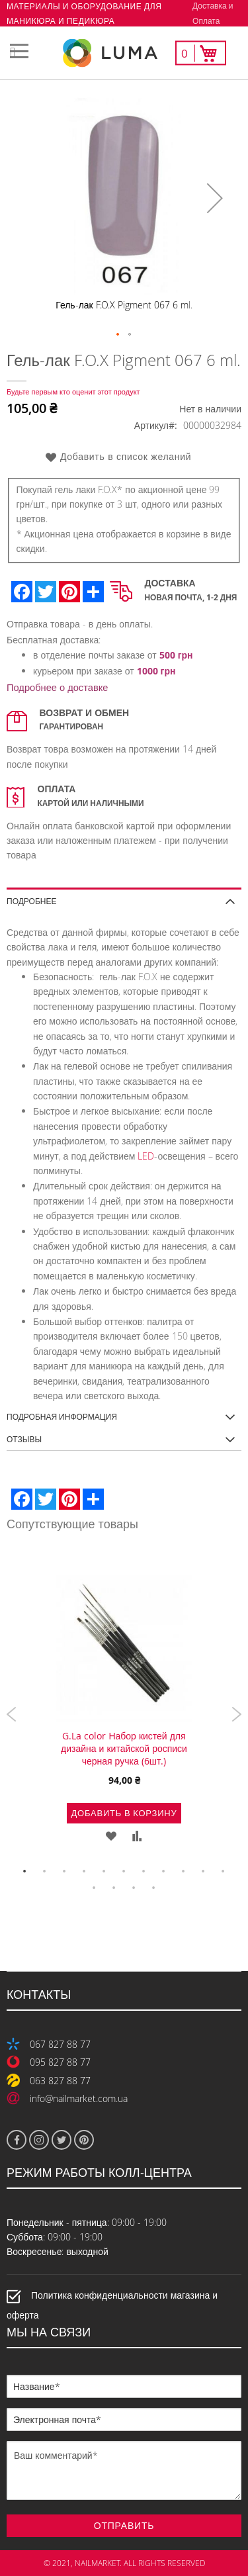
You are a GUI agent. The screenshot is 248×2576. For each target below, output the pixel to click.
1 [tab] (25, 1871)
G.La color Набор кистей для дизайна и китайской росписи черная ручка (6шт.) (124, 1748)
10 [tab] (203, 1871)
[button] (214, 197)
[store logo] (124, 53)
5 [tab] (104, 1871)
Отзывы (24, 1439)
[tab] (124, 896)
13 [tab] (114, 1888)
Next (236, 1714)
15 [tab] (154, 1888)
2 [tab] (45, 1871)
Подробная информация (62, 1416)
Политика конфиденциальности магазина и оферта (112, 2305)
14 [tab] (134, 1888)
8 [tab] (164, 1871)
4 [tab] (84, 1871)
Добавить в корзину (124, 1813)
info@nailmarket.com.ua (79, 2098)
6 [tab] (124, 1871)
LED (146, 1156)
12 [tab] (94, 1888)
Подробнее (31, 900)
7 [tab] (144, 1871)
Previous (12, 1714)
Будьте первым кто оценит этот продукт (73, 391)
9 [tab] (183, 1871)
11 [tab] (223, 1871)
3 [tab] (64, 1871)
